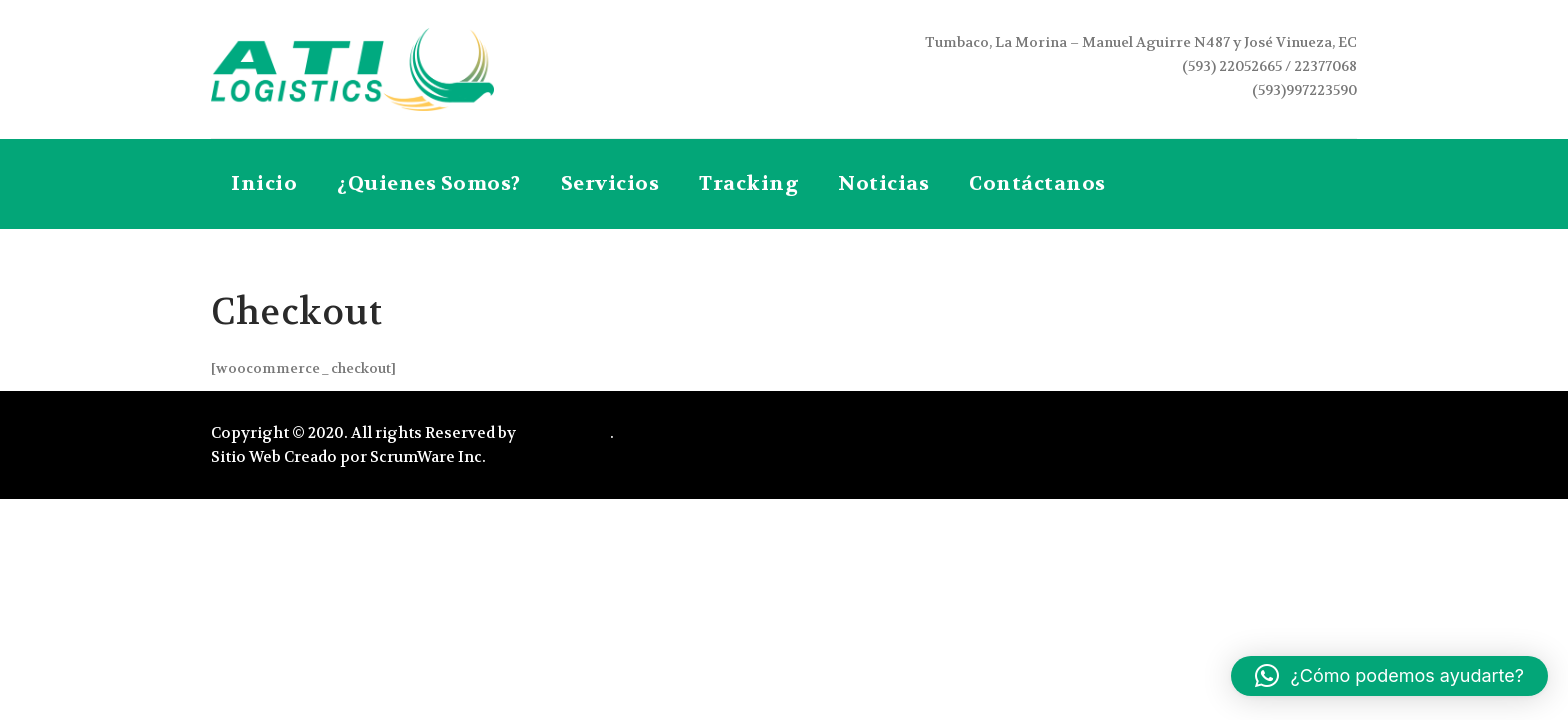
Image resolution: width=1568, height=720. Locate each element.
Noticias (883, 183)
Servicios (610, 183)
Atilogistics (564, 433)
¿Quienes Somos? (429, 183)
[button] (1389, 676)
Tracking (748, 183)
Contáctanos (1037, 183)
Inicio (264, 183)
